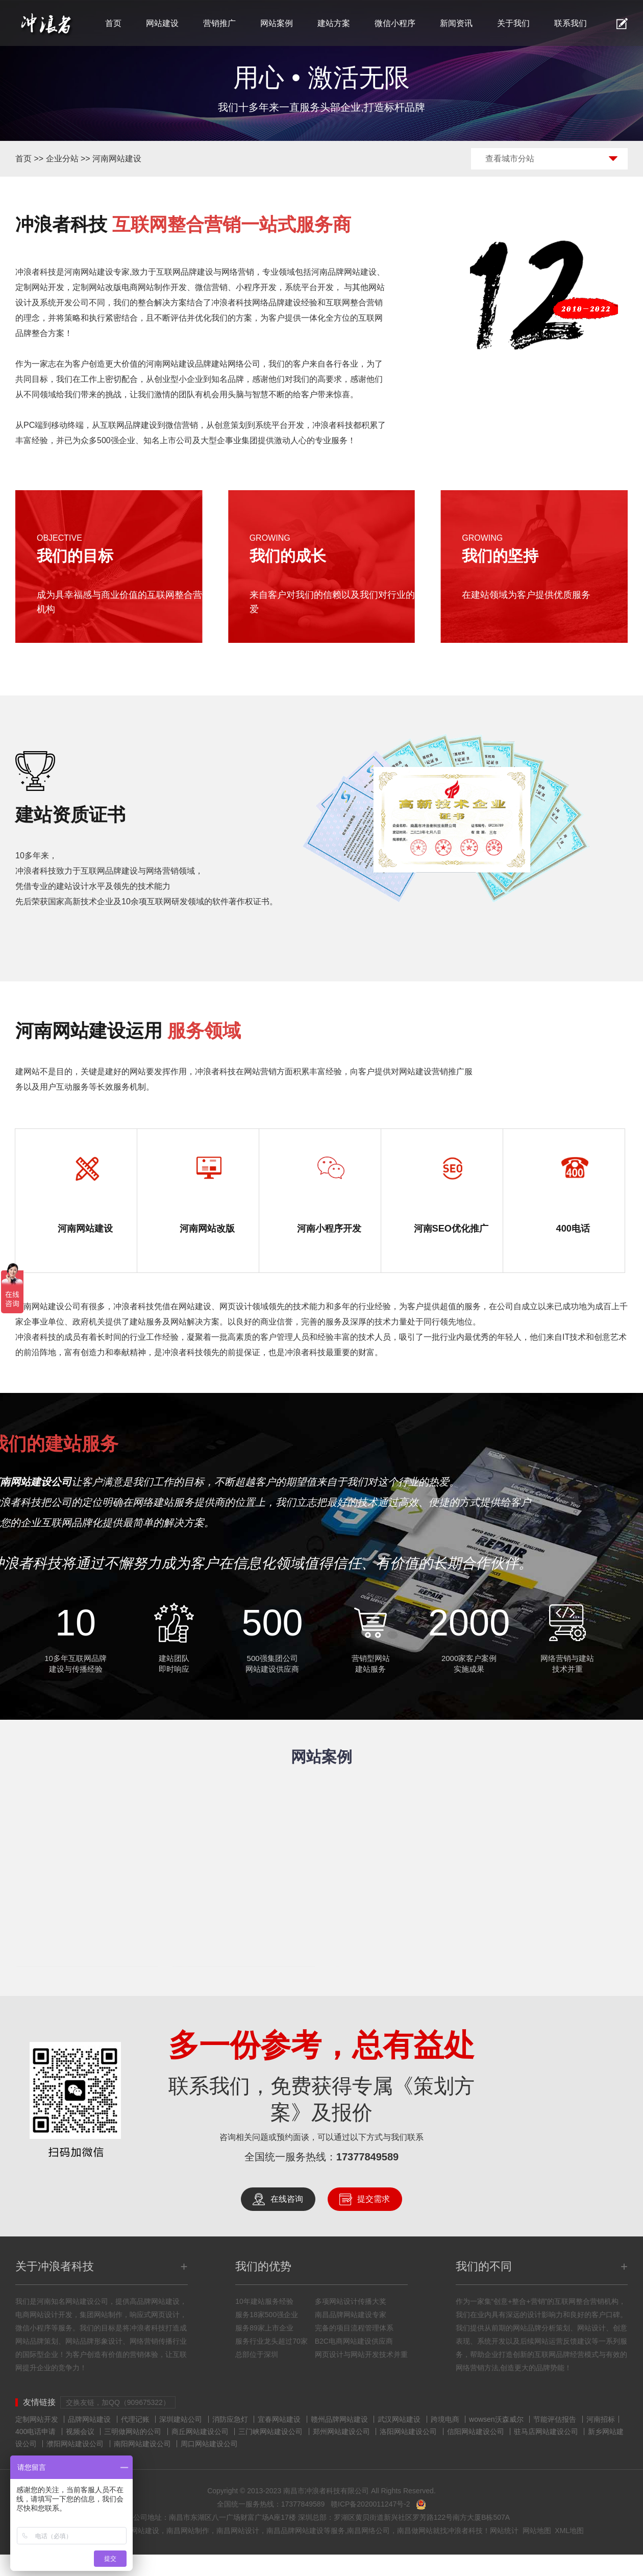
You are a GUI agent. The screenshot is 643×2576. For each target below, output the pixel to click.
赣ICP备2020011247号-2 (370, 2525)
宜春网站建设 (279, 2441)
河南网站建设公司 (48, 1327)
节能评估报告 (554, 2441)
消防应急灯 (230, 2441)
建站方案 (333, 23)
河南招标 (600, 2441)
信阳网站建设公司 (475, 2453)
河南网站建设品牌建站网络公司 (203, 363)
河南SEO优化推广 (450, 1239)
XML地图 (569, 2552)
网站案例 (276, 23)
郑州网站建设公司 (341, 2453)
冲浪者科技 (465, 2552)
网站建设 (162, 23)
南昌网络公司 (368, 2552)
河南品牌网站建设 (344, 272)
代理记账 (135, 2441)
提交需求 (373, 2220)
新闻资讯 (456, 23)
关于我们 (513, 23)
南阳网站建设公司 (142, 2465)
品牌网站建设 (89, 2441)
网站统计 (504, 2552)
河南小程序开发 (329, 1230)
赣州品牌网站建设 (339, 2441)
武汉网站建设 (399, 2441)
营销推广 (219, 23)
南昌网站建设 (137, 2552)
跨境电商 (445, 2441)
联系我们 (570, 23)
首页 (113, 23)
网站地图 (537, 2552)
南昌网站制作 (187, 2552)
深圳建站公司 (180, 2441)
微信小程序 (395, 23)
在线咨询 (286, 2220)
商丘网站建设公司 (200, 2453)
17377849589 (367, 2178)
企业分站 (62, 158)
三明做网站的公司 (132, 2453)
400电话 (573, 1230)
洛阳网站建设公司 (408, 2453)
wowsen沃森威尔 (496, 2441)
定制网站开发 (36, 2441)
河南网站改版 (207, 1230)
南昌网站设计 (237, 2552)
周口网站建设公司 (209, 2465)
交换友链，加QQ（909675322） (118, 2424)
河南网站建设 (116, 158)
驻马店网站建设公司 (546, 2453)
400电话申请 (35, 2453)
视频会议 (80, 2453)
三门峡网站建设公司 (270, 2453)
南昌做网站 (415, 2552)
